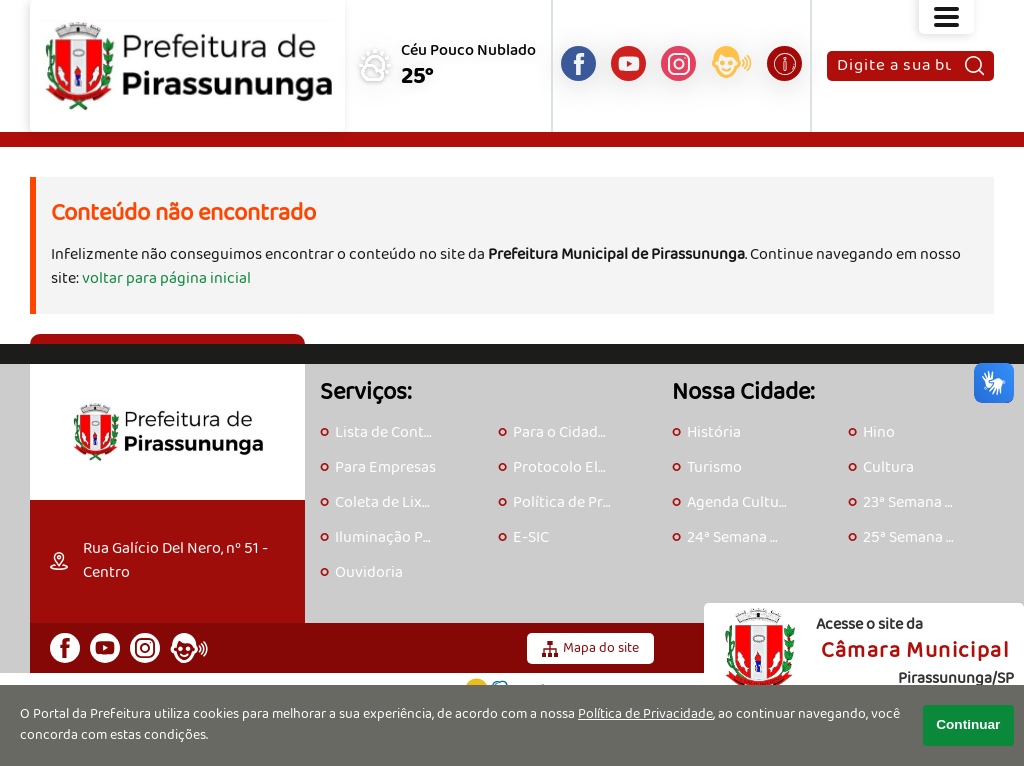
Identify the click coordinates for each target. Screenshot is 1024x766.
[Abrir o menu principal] (946, 17)
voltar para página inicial (166, 278)
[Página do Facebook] (578, 63)
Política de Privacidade (645, 714)
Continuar (968, 724)
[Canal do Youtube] (628, 63)
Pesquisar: (836, 50)
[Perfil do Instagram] (678, 63)
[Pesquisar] (974, 66)
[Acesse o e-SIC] (784, 63)
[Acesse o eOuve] (731, 66)
